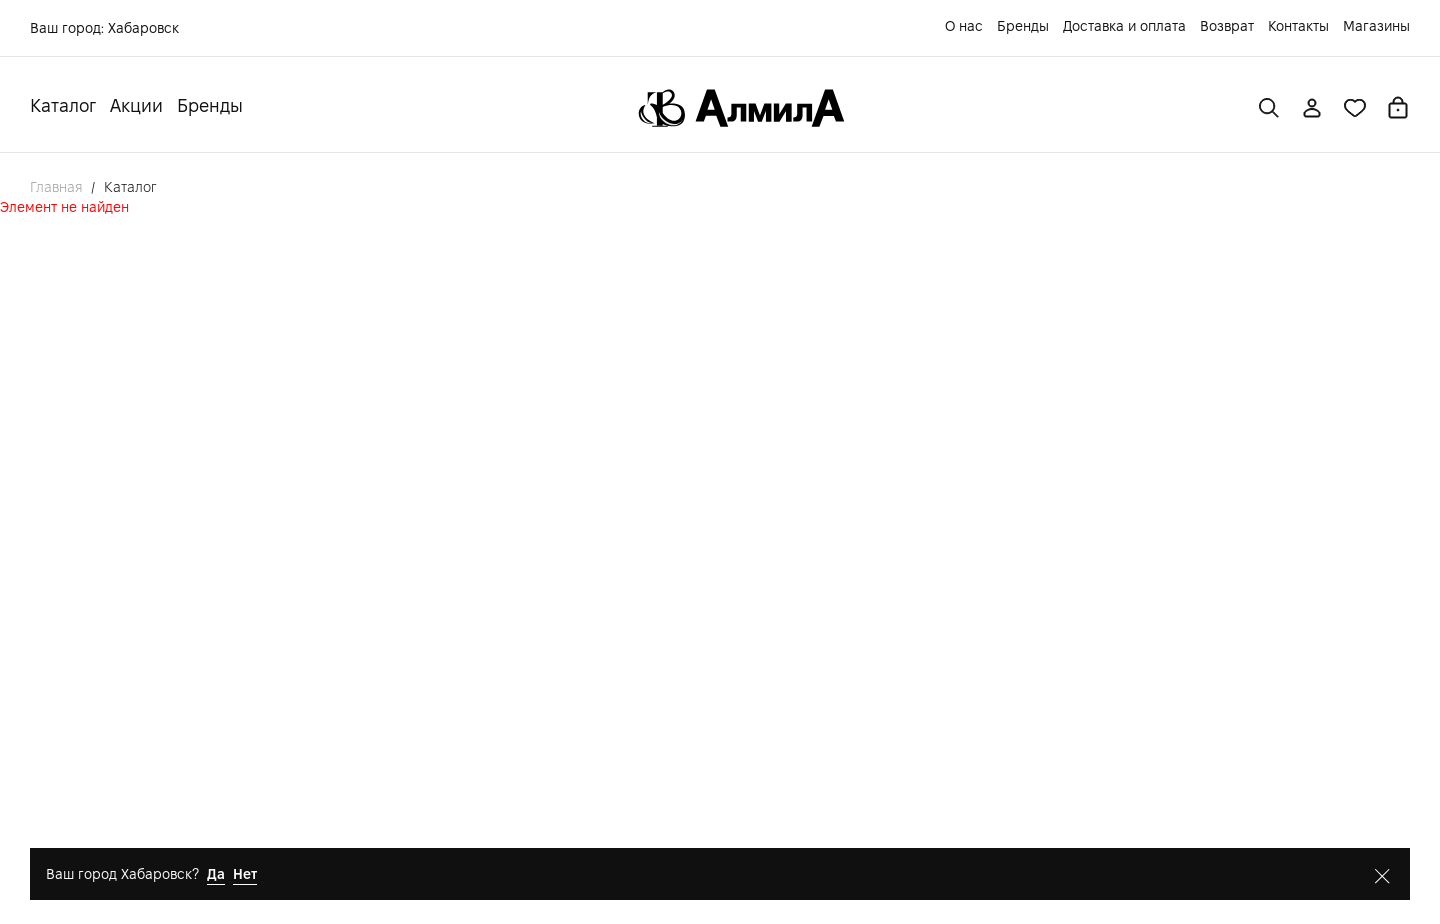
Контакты (1298, 26)
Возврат (1227, 26)
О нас (964, 26)
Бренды (1023, 26)
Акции (136, 105)
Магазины (1376, 26)
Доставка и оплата (1124, 26)
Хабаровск (143, 28)
